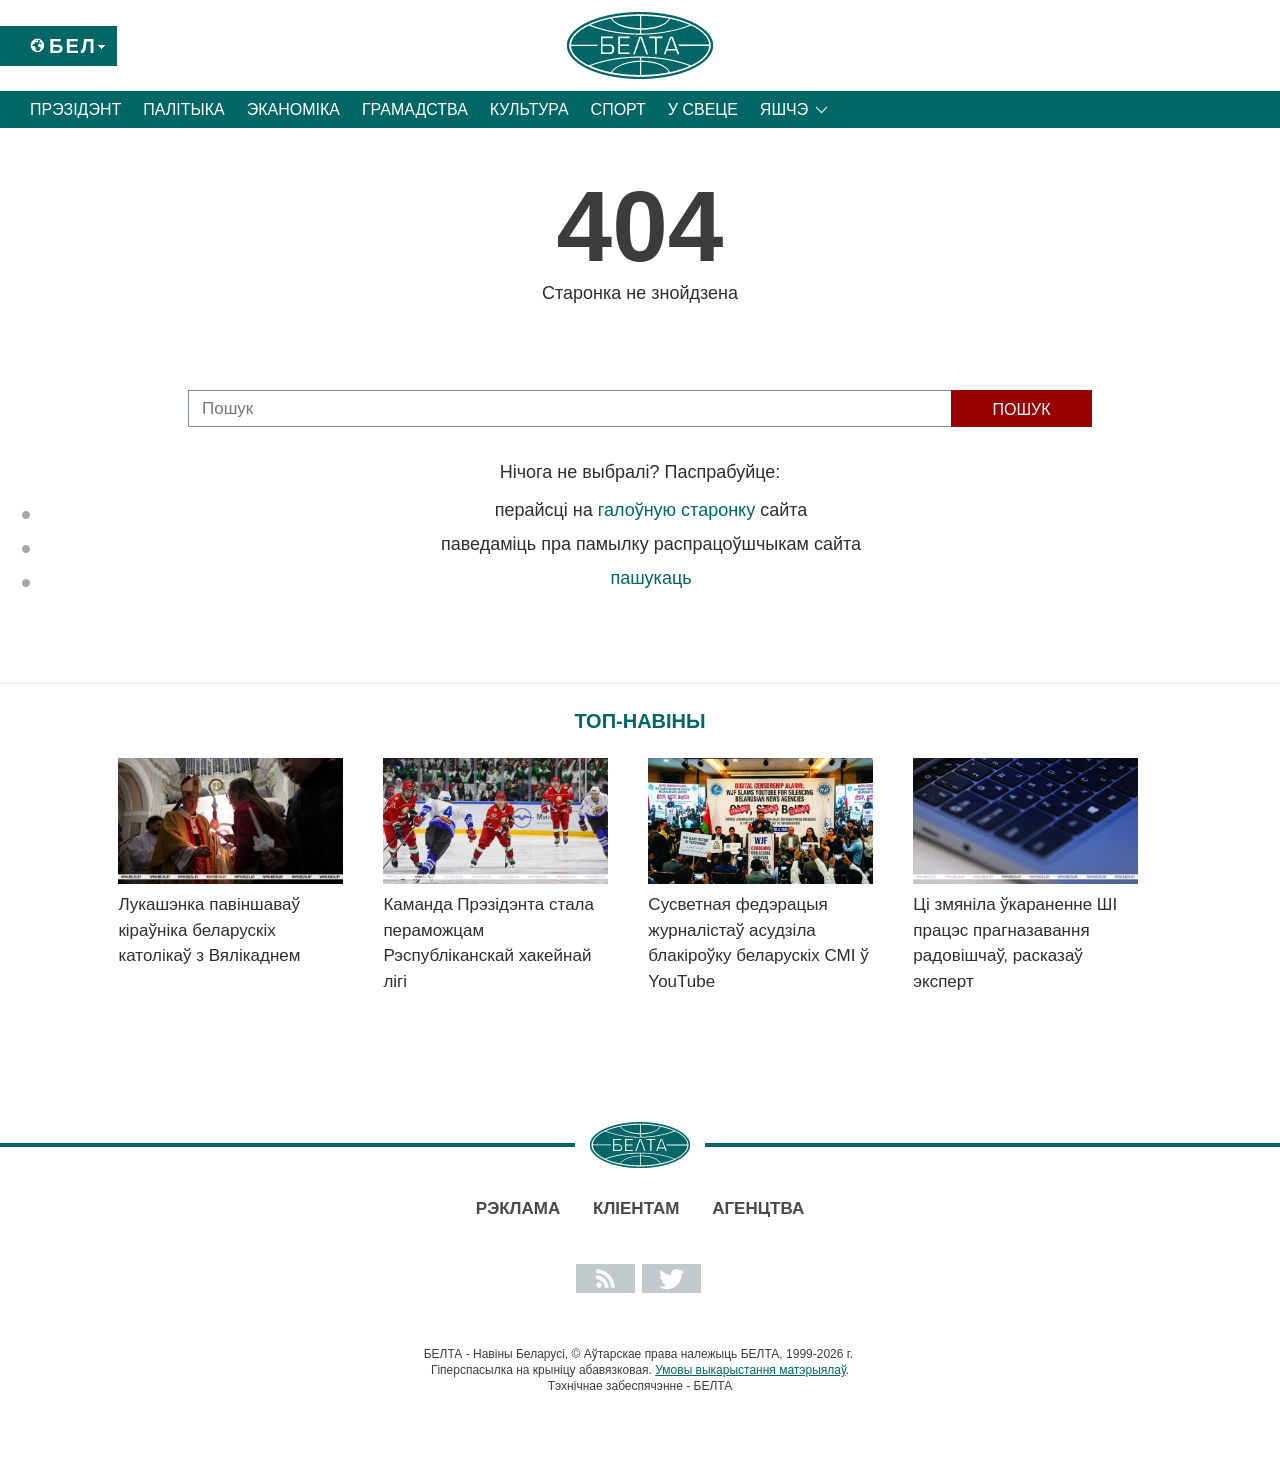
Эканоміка (293, 109)
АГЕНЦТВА (758, 1208)
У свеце (703, 109)
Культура (529, 109)
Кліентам (636, 1208)
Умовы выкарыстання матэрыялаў (750, 1370)
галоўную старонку (676, 510)
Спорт (618, 109)
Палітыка (183, 109)
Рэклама (518, 1208)
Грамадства (415, 109)
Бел (73, 46)
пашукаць (650, 578)
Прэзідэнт (75, 109)
